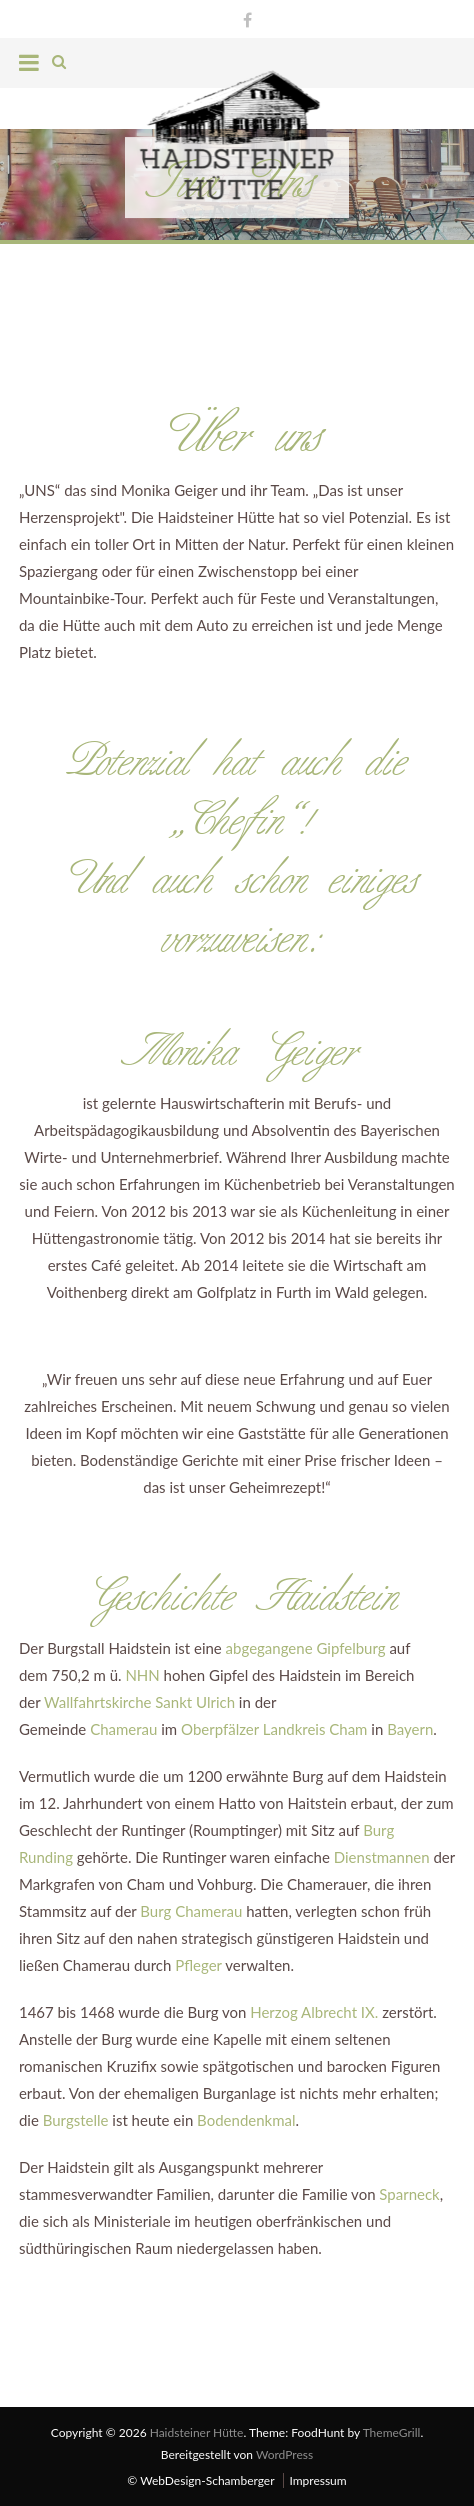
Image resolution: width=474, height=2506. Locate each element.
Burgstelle (76, 2119)
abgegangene (269, 1647)
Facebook (242, 17)
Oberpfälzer (220, 1728)
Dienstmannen (382, 1856)
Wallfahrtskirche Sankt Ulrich (139, 1701)
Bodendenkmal (246, 2119)
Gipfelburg (350, 1647)
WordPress (284, 2453)
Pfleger (198, 1964)
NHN (142, 1674)
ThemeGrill (392, 2431)
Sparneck (409, 2193)
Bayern (410, 1728)
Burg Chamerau (191, 1910)
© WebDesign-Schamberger (200, 2478)
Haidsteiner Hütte (197, 2431)
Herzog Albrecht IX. (314, 2011)
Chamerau (123, 1728)
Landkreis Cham (315, 1728)
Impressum (317, 2478)
